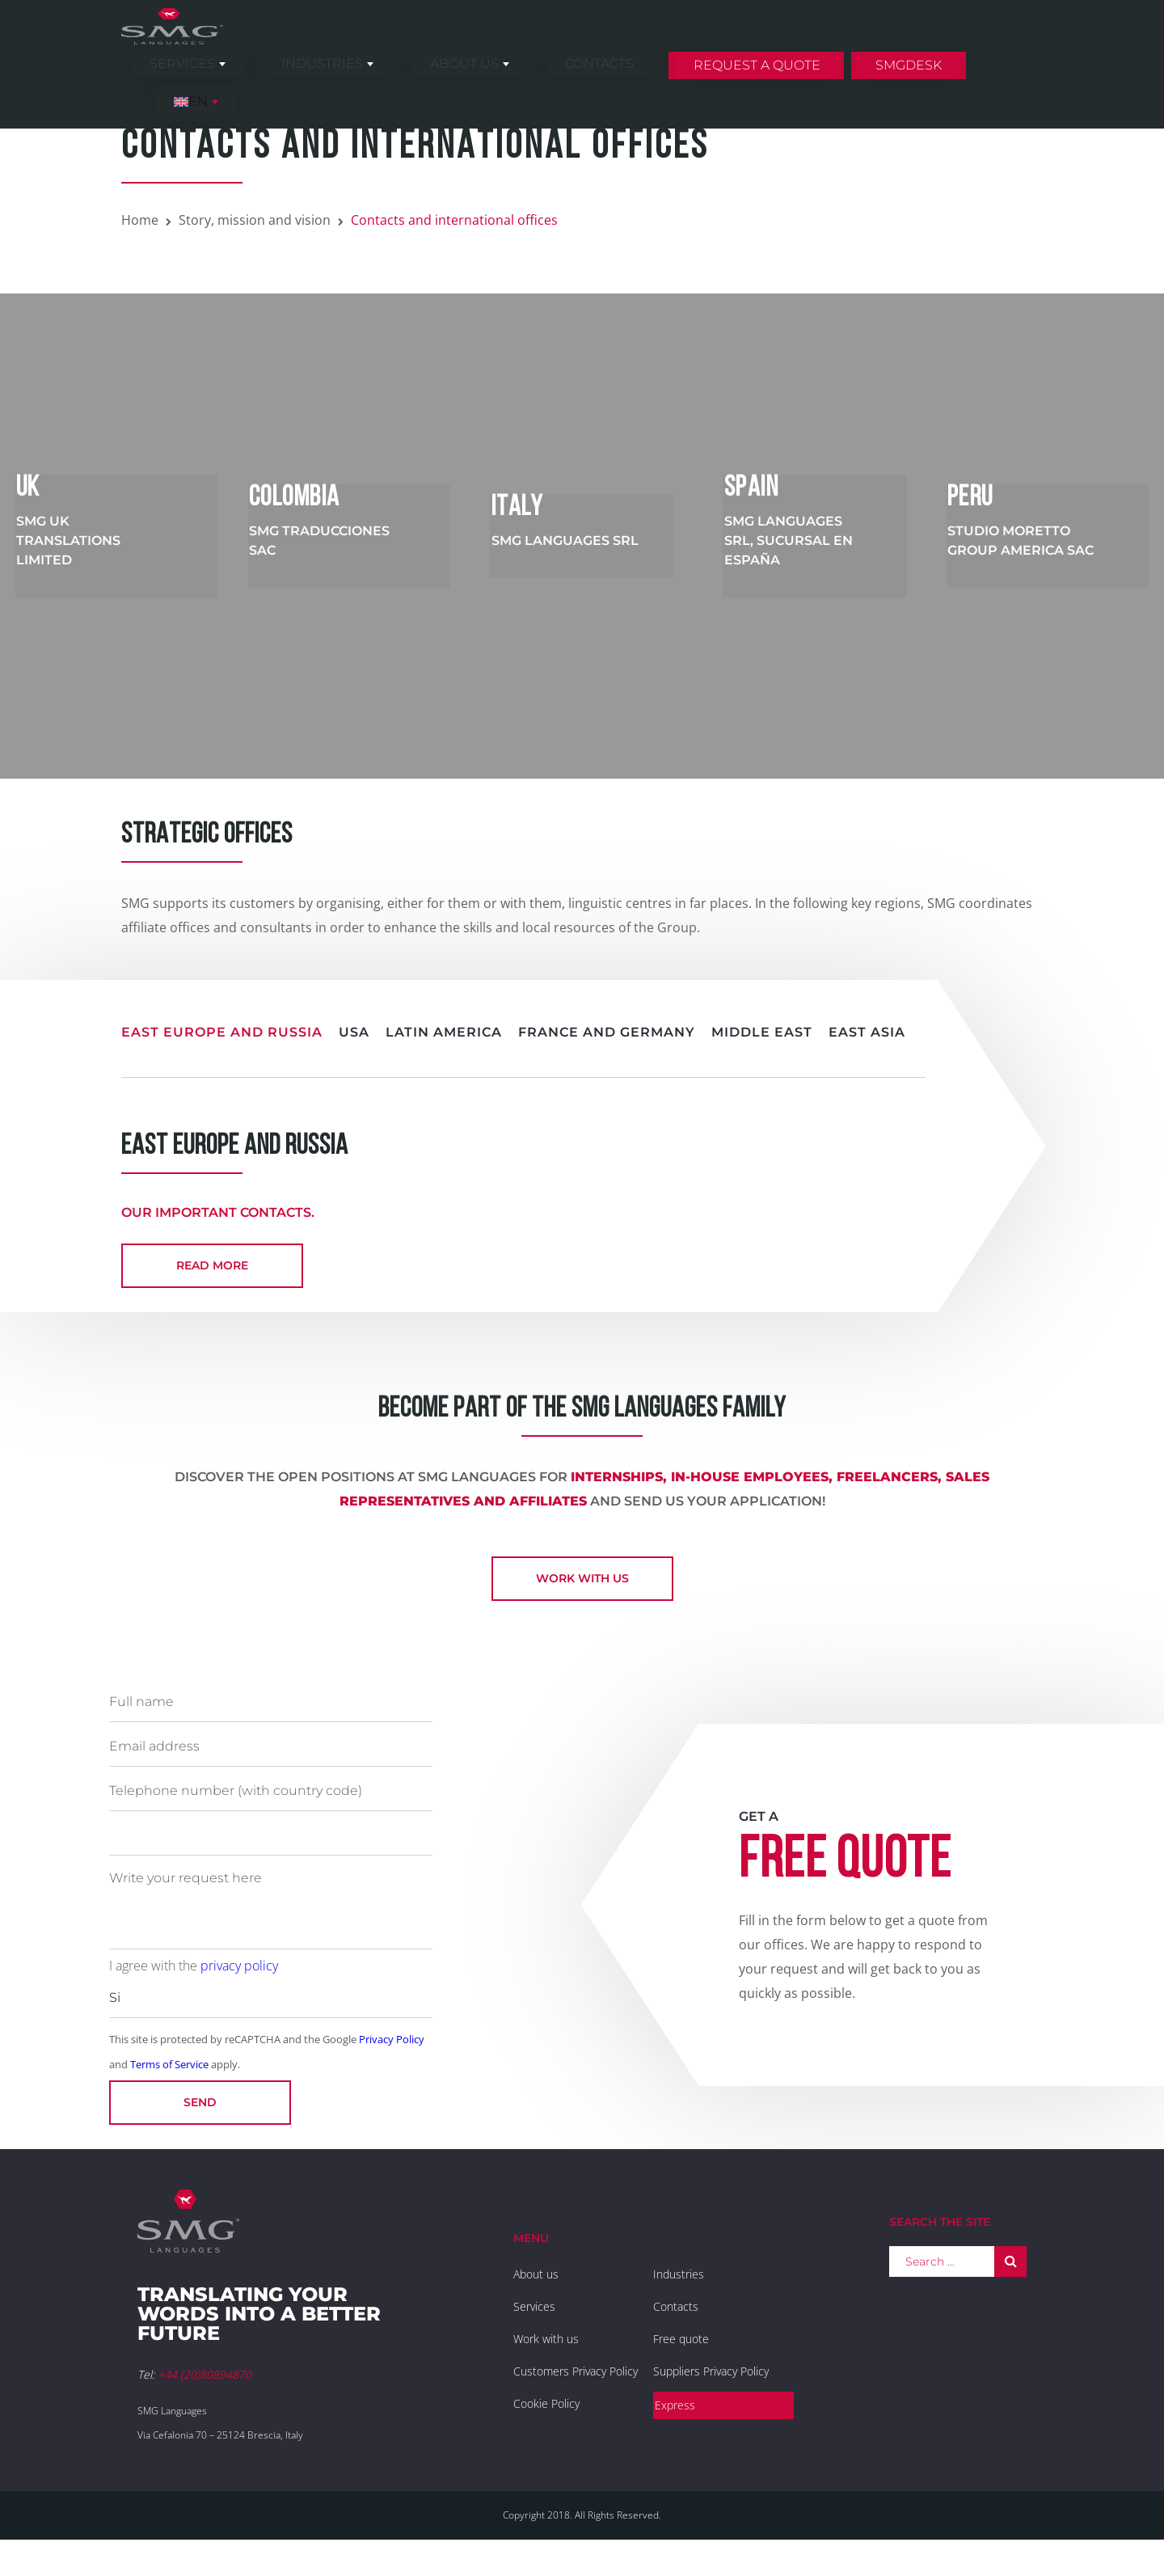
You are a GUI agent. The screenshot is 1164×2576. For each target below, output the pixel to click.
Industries (432, 41)
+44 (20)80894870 (204, 2389)
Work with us (582, 1593)
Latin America (444, 1032)
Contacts (637, 41)
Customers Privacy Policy (575, 2385)
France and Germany (606, 1032)
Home (139, 220)
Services (328, 41)
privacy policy (239, 1980)
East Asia (867, 1032)
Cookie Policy (546, 2418)
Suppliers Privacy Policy (711, 2385)
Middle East (761, 1032)
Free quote (681, 2353)
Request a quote (773, 43)
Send (200, 2116)
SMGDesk (909, 43)
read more (212, 1265)
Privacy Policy (391, 2053)
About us (538, 41)
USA (354, 1032)
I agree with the (193, 1980)
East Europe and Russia (222, 1032)
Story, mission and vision (255, 220)
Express (675, 2419)
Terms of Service (169, 2078)
